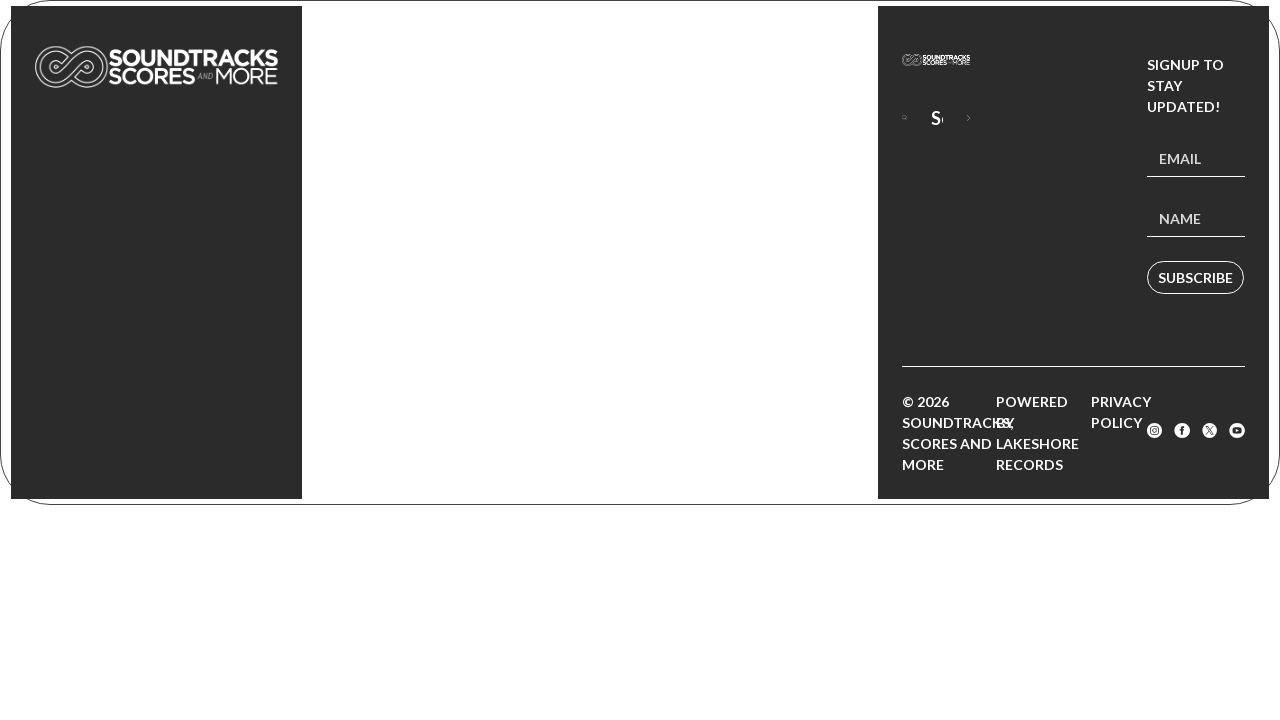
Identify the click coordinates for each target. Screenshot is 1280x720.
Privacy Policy (1121, 412)
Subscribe (1195, 277)
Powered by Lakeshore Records (1037, 433)
